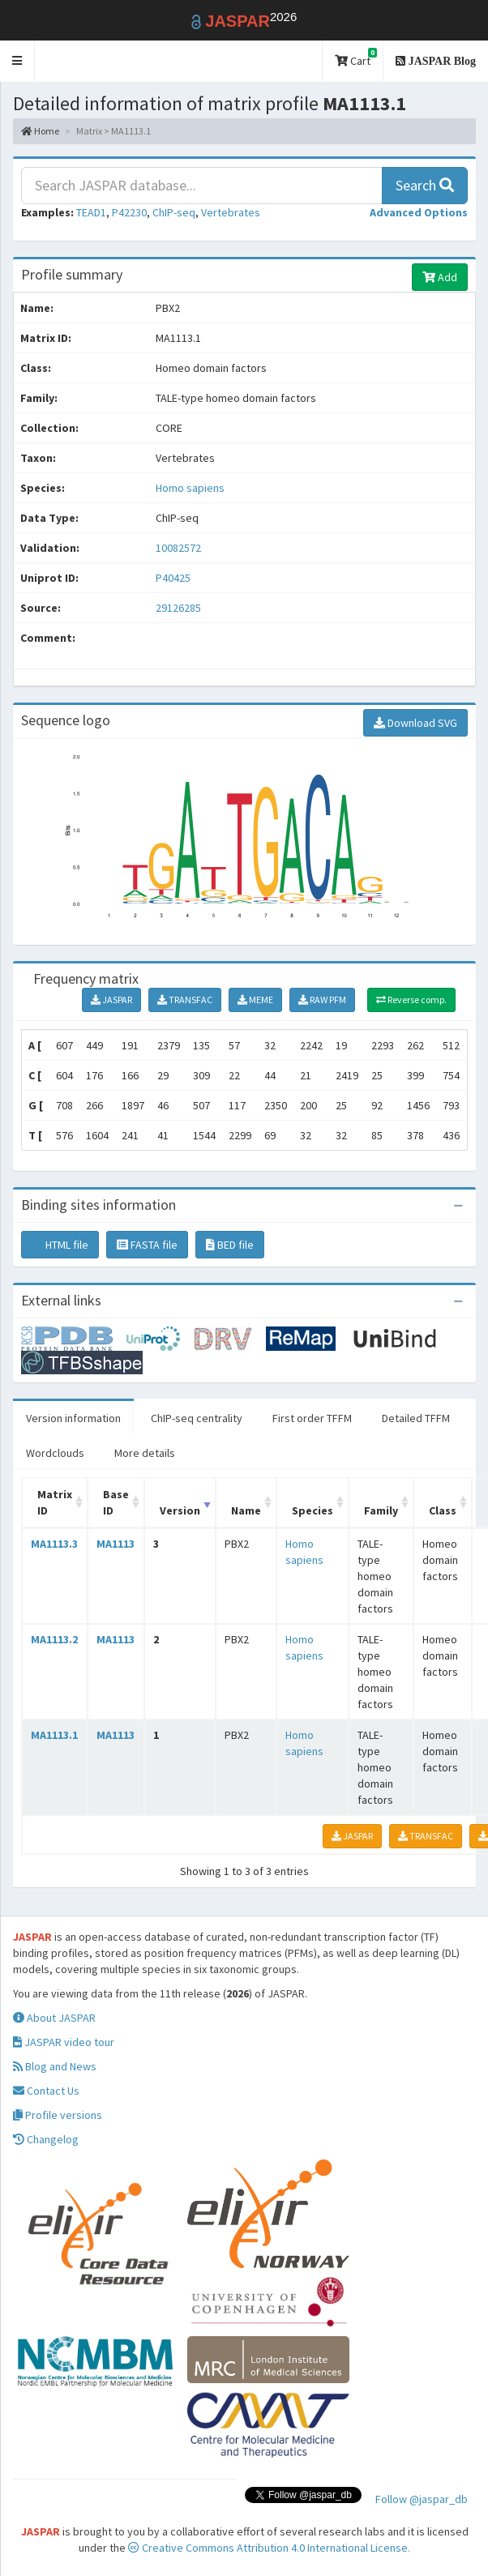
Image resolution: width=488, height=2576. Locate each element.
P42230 (129, 212)
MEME (255, 999)
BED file (230, 1244)
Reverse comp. (411, 999)
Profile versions (57, 2115)
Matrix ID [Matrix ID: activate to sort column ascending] (54, 1502)
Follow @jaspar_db (421, 2499)
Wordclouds (55, 1453)
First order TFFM (312, 1418)
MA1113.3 (54, 1543)
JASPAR (111, 999)
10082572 (178, 547)
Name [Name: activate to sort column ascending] (246, 1510)
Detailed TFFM (416, 1418)
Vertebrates (230, 212)
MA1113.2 (54, 1639)
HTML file (60, 1244)
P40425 (174, 577)
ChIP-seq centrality (196, 1418)
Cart (356, 58)
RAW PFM (322, 999)
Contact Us (46, 2090)
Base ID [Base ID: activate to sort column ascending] (116, 1502)
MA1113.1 (54, 1735)
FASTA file (147, 1244)
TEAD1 (91, 212)
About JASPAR (54, 2017)
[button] (17, 61)
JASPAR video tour (63, 2042)
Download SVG (415, 723)
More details (144, 1453)
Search (425, 185)
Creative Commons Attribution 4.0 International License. (269, 2547)
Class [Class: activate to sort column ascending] (442, 1510)
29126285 (178, 607)
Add (439, 277)
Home (40, 131)
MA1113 (115, 1543)
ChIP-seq (173, 212)
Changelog (46, 2139)
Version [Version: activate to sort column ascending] (180, 1510)
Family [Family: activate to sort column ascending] (381, 1510)
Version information (73, 1418)
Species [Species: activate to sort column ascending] (312, 1510)
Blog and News (54, 2066)
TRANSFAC (184, 999)
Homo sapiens (190, 488)
